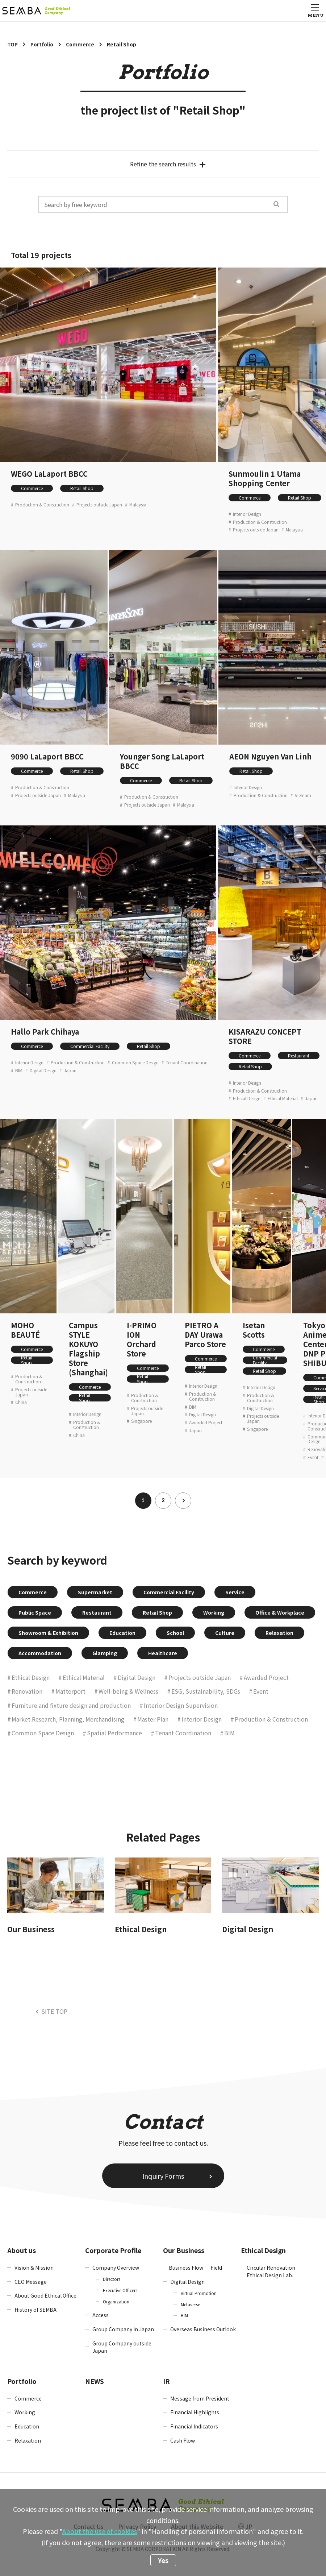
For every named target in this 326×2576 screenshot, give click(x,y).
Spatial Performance (114, 1733)
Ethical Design (246, 1098)
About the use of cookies (99, 2531)
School (175, 1632)
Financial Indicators (194, 2426)
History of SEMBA (35, 2309)
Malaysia (137, 504)
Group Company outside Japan (121, 2347)
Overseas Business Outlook (203, 2329)
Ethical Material (283, 1098)
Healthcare (162, 1653)
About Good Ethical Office (45, 2295)
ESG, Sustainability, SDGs (205, 1691)
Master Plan (152, 1719)
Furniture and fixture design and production (71, 1705)
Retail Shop (81, 488)
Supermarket (95, 1592)
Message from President (199, 2398)
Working (213, 1612)
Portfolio (22, 2381)
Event (313, 1457)
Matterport (70, 1691)
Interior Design (247, 514)
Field (216, 2267)
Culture (224, 1632)
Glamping (104, 1653)
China (21, 1402)
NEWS (94, 2381)
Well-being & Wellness (128, 1691)
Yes (163, 2560)
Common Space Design (135, 1062)
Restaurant (298, 1055)
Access (100, 2315)
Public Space (34, 1612)
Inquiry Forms (163, 2176)
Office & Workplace (279, 1612)
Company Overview (115, 2267)
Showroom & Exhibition (48, 1632)
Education (122, 1632)
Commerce (32, 488)
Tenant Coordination (187, 1062)
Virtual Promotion (199, 2293)
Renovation (27, 1691)
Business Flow (186, 2267)
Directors (111, 2279)
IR (166, 2381)
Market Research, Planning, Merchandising (68, 1719)
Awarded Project (205, 1422)
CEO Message (30, 2281)
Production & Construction (42, 504)
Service (234, 1592)
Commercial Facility (89, 1046)
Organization (116, 2301)
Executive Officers (120, 2290)
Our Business (183, 2250)
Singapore (141, 1421)
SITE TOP (54, 2011)
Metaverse (190, 2304)
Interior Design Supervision (181, 1705)
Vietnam (303, 795)
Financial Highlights (194, 2412)
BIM (18, 1070)
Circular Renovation (271, 2267)
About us (21, 2250)
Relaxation (279, 1632)
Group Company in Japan (123, 2329)
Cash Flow (182, 2440)
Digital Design (43, 1070)
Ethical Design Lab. (270, 2275)
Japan (70, 1070)
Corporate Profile (113, 2250)
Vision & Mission (34, 2267)
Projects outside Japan (99, 504)
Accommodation (39, 1653)
